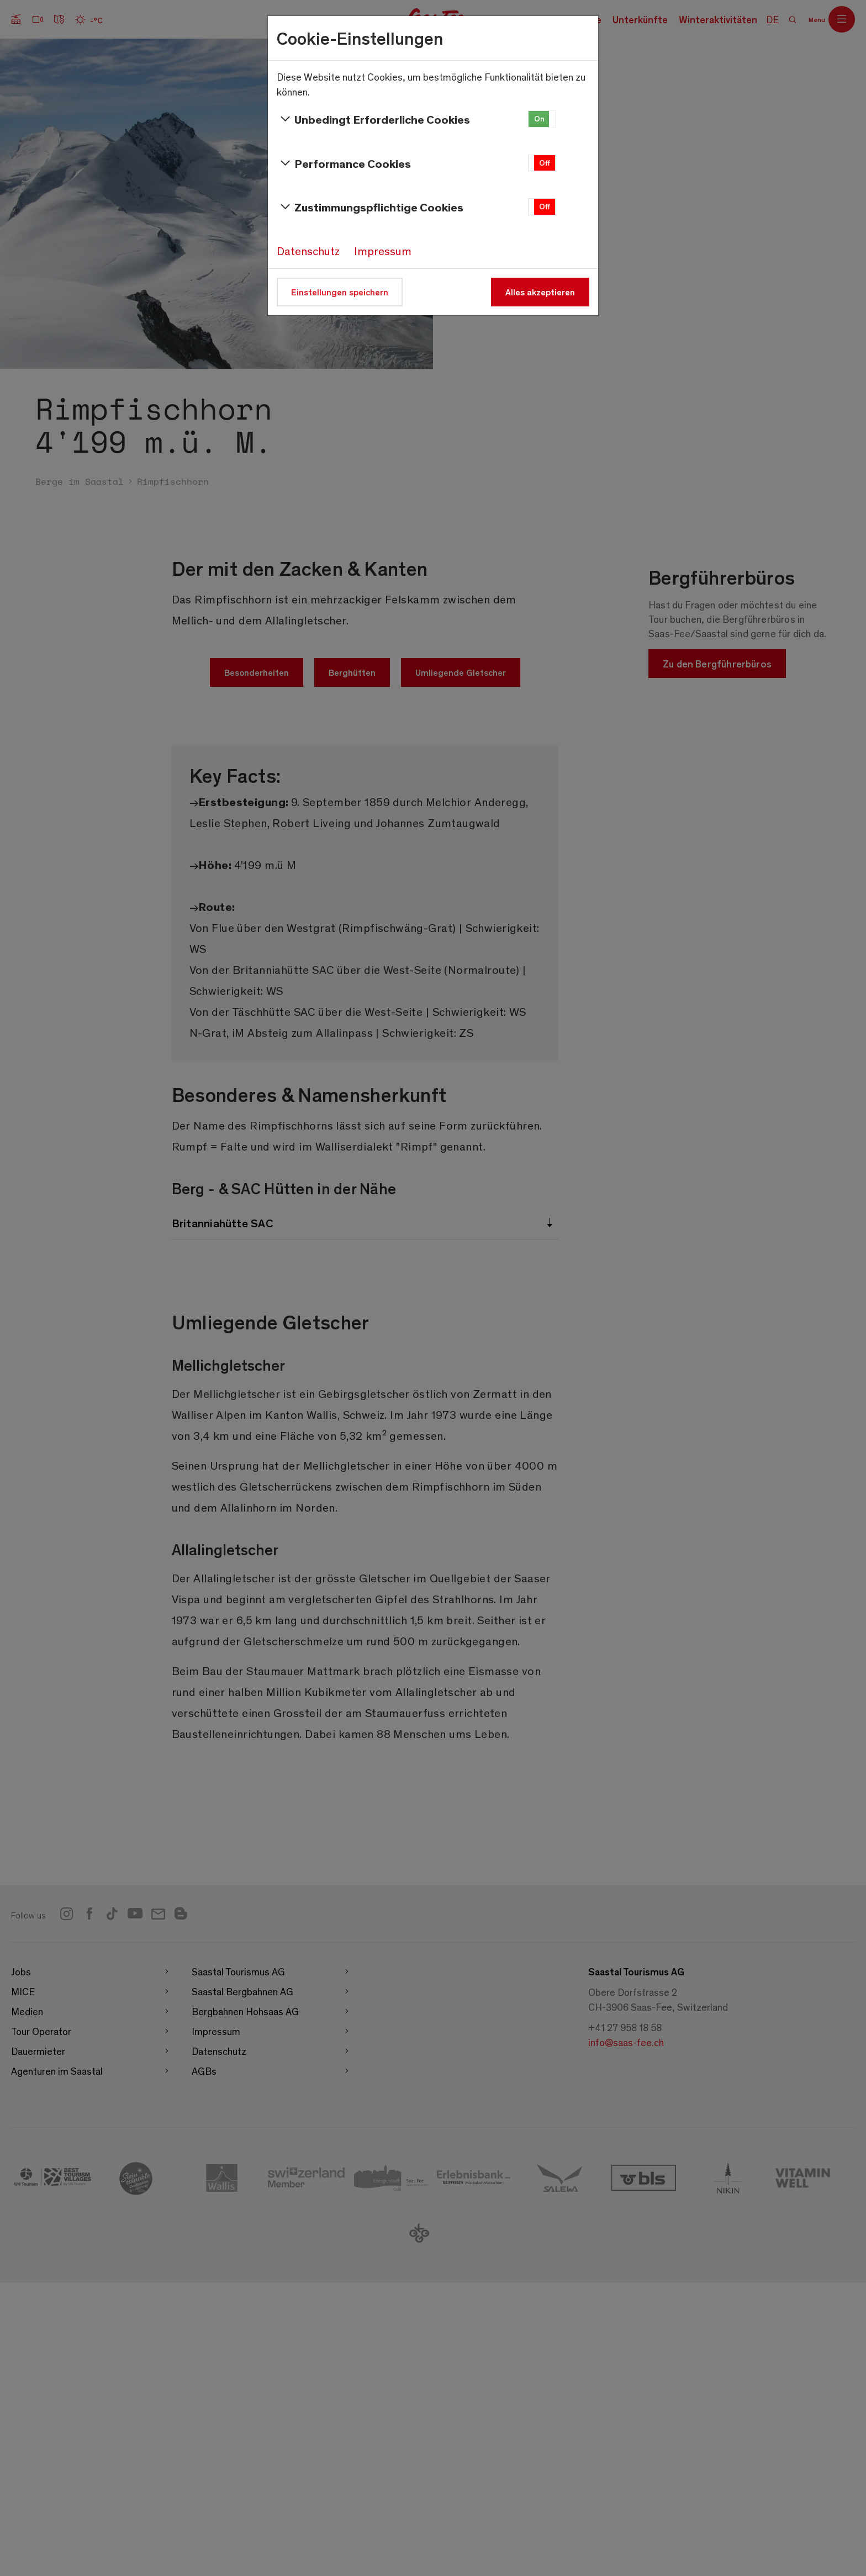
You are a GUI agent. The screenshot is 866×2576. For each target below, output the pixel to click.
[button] (542, 119)
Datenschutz (308, 250)
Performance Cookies (344, 163)
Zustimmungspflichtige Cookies (370, 207)
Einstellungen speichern (339, 292)
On (539, 118)
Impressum (382, 250)
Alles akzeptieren (540, 292)
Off (544, 162)
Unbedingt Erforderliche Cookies (373, 119)
